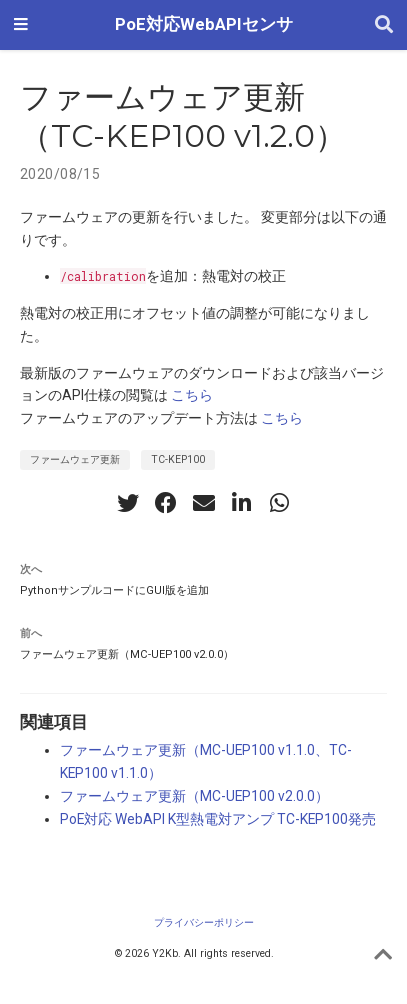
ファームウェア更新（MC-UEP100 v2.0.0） (127, 654)
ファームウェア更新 (75, 459)
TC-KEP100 (178, 459)
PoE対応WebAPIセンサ (204, 24)
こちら (192, 395)
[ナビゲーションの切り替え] (21, 25)
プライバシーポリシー (204, 922)
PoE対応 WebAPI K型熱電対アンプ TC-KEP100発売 (218, 819)
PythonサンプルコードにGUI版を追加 (114, 590)
